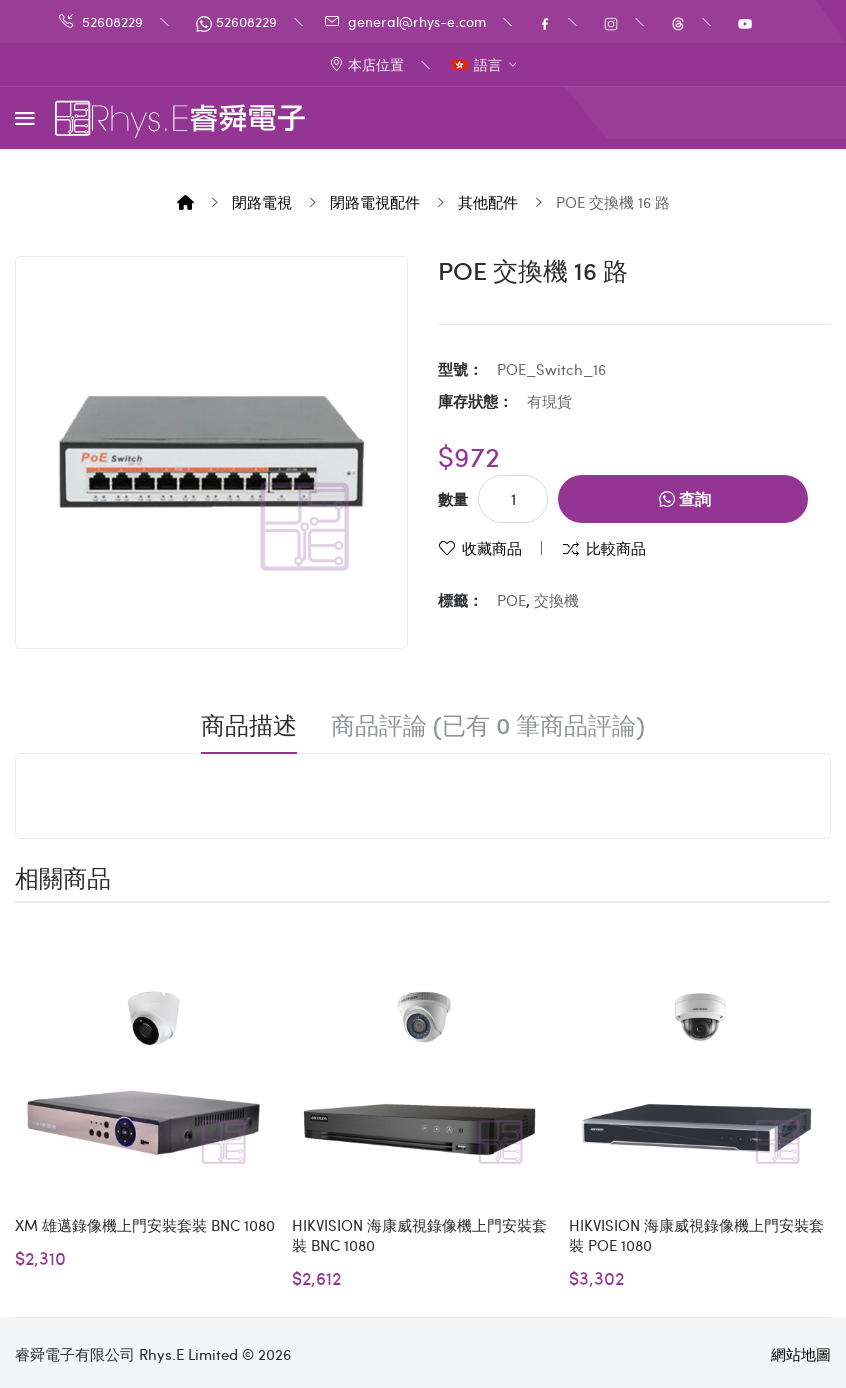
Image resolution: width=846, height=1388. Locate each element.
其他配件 (488, 202)
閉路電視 (262, 202)
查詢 (685, 498)
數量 (453, 499)
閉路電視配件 (375, 202)
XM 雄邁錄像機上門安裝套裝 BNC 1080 (145, 1225)
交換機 (556, 600)
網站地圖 (801, 1354)
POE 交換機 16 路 (613, 202)
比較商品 (616, 548)
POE (511, 600)
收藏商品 (492, 548)
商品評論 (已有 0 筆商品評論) (488, 725)
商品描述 (249, 725)
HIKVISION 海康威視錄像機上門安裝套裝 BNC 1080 (419, 1235)
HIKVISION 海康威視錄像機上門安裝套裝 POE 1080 (696, 1235)
